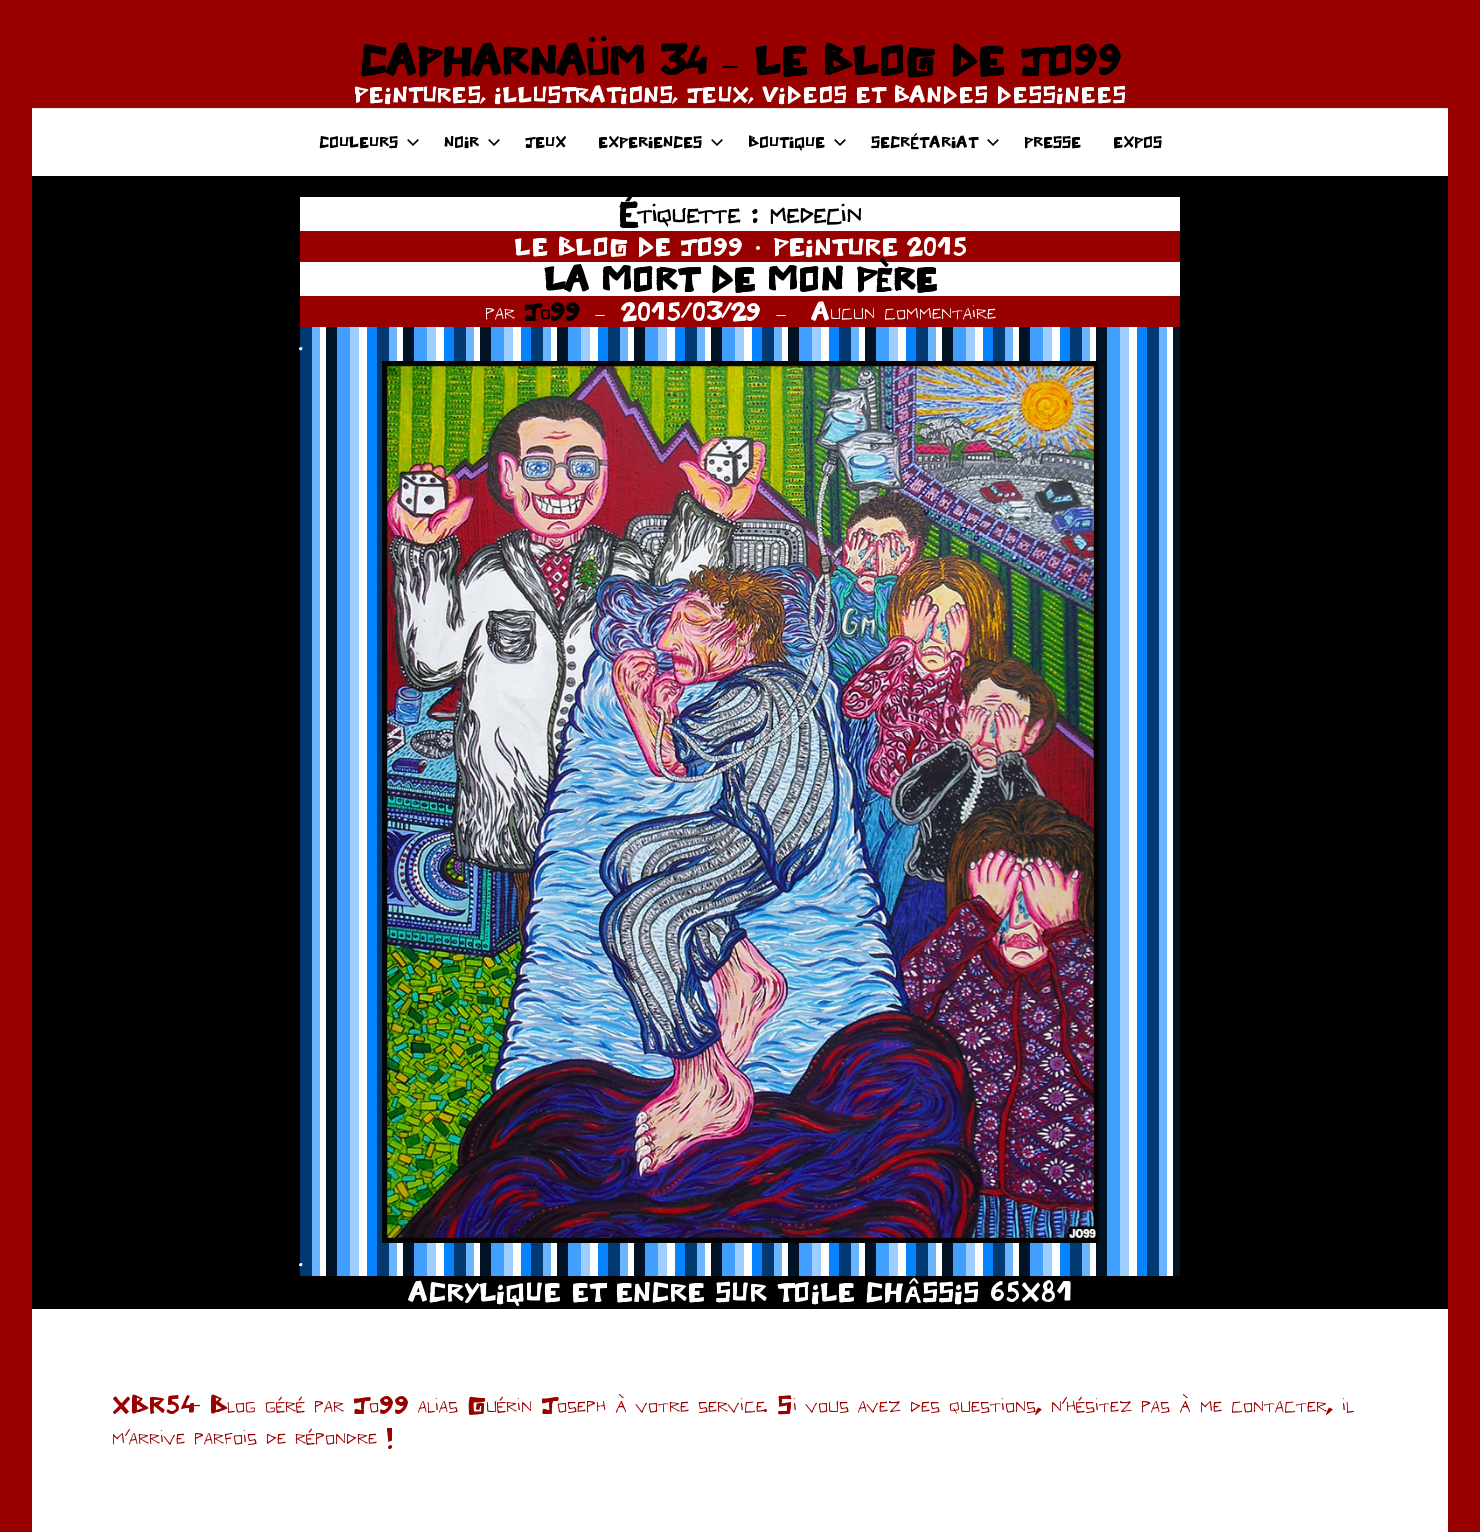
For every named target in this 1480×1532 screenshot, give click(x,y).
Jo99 (552, 311)
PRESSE (1052, 141)
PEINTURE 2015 (870, 246)
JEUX (545, 141)
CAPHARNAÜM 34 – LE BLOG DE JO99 (739, 60)
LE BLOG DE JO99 (628, 246)
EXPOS (1137, 141)
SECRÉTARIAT (935, 141)
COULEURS (369, 141)
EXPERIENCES (661, 141)
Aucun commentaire (903, 311)
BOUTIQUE (797, 141)
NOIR (472, 141)
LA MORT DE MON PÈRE (740, 278)
